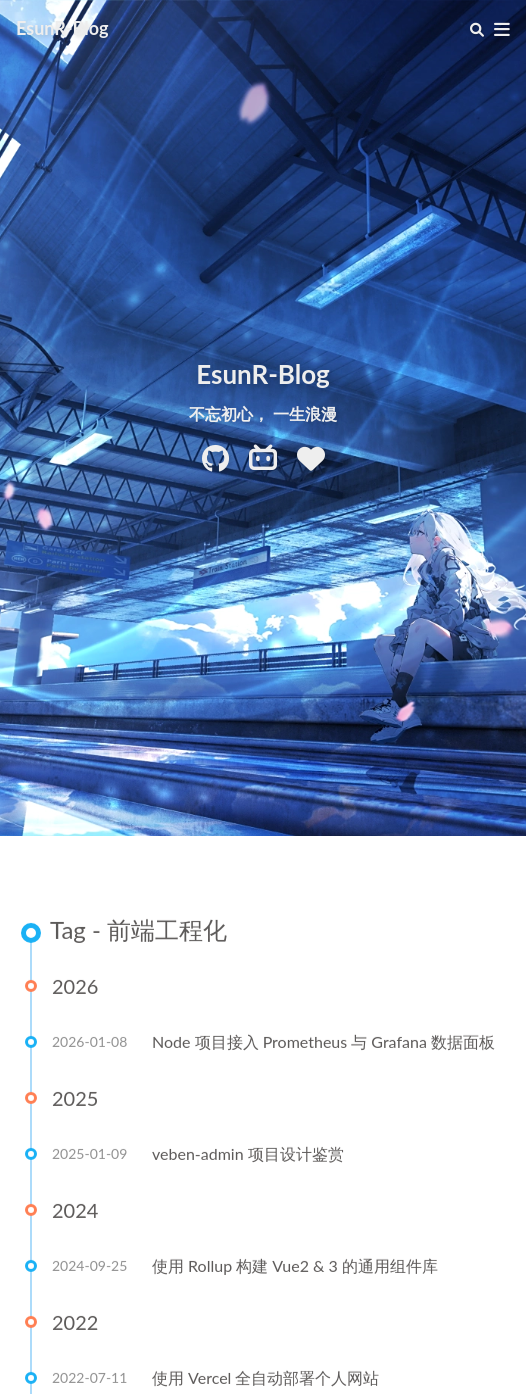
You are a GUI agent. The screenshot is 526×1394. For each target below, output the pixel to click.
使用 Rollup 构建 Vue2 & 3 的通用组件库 (295, 1266)
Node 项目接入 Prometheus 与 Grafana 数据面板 (323, 1042)
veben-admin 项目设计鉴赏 (248, 1154)
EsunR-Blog (62, 28)
